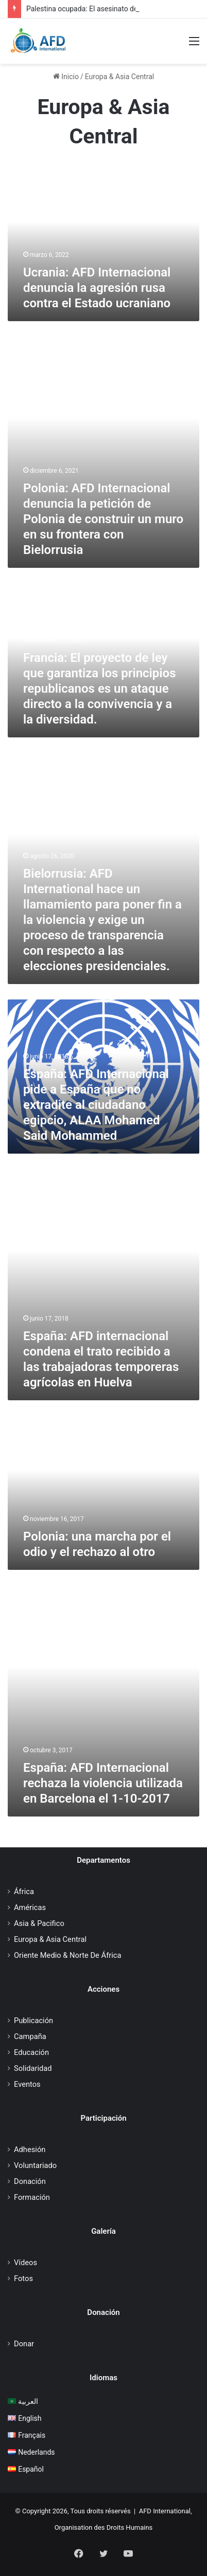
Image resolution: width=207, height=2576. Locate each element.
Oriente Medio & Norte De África (67, 1955)
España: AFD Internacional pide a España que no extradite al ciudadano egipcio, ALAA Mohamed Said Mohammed (96, 1105)
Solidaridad (33, 2068)
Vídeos (25, 2262)
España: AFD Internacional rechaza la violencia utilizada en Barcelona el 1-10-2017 (103, 1783)
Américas (30, 1907)
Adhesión (29, 2149)
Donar (24, 2343)
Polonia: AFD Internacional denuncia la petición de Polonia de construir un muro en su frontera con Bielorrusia (103, 519)
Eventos (27, 2084)
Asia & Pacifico (39, 1923)
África (24, 1891)
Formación (32, 2197)
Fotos (23, 2278)
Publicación (33, 2020)
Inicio (66, 76)
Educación (31, 2052)
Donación (30, 2181)
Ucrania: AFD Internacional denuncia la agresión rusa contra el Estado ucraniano (96, 287)
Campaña (30, 2036)
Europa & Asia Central (50, 1939)
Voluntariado (35, 2165)
